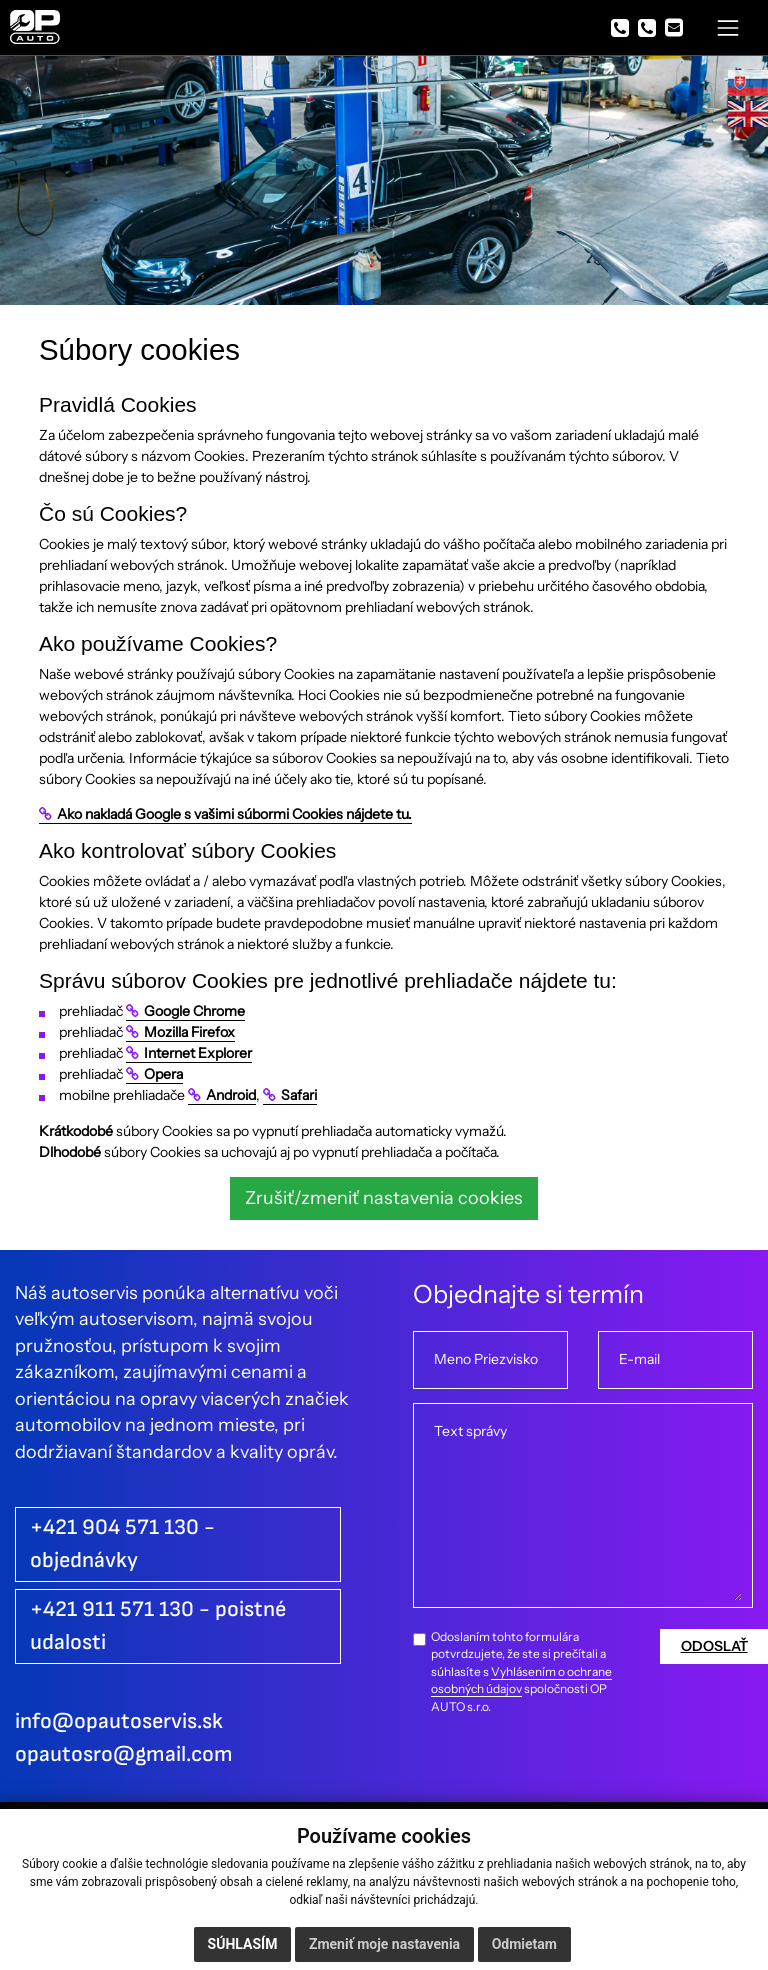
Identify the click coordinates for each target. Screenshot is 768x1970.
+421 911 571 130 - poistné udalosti (158, 1626)
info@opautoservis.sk (119, 1721)
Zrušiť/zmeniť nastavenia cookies (384, 1197)
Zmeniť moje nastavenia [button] (384, 1944)
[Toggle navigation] (728, 27)
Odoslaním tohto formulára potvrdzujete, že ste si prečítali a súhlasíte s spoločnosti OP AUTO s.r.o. (521, 1672)
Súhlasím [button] (243, 1944)
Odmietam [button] (524, 1944)
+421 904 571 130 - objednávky (122, 1544)
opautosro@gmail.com (124, 1754)
